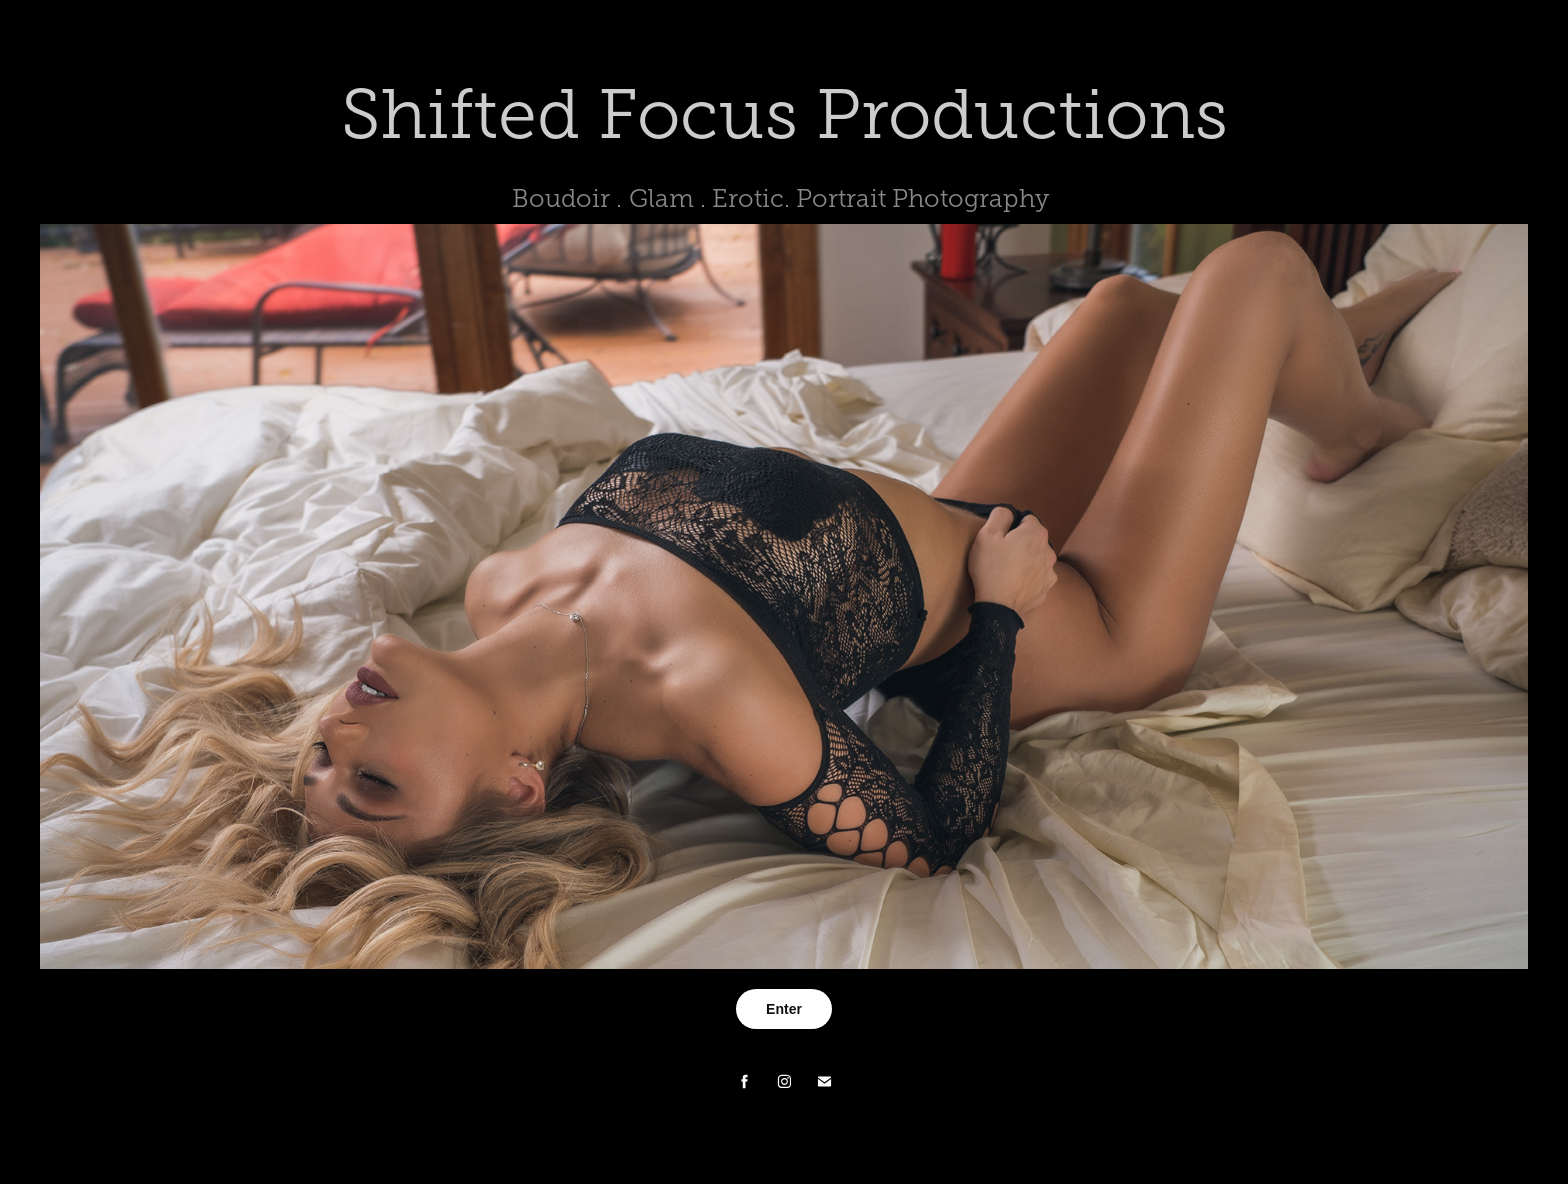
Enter (784, 1009)
